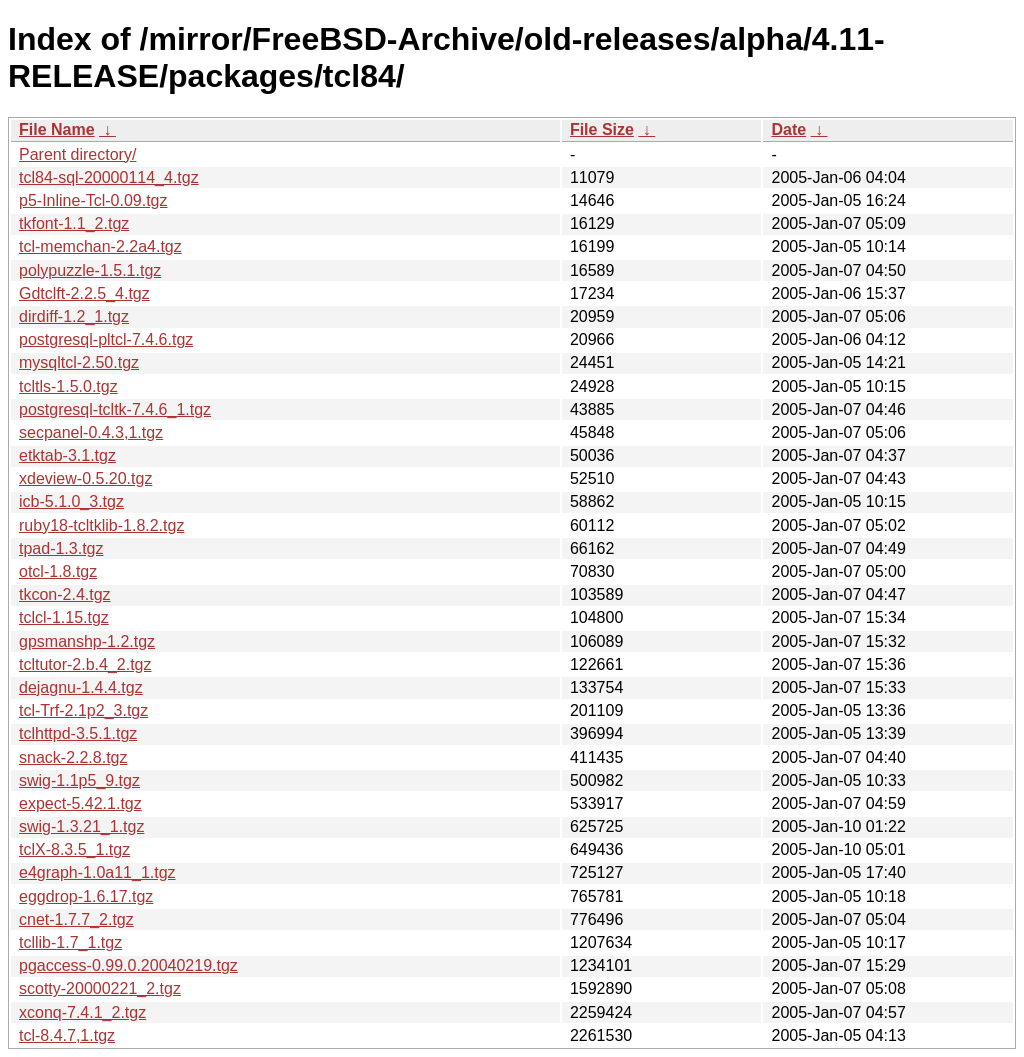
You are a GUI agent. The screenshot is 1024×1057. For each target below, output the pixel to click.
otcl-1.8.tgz (58, 571)
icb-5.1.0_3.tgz (71, 501)
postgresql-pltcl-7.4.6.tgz (106, 339)
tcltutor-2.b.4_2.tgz (85, 664)
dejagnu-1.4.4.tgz (81, 687)
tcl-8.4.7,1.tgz (67, 1035)
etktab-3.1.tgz (67, 455)
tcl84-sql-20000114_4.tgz (109, 177)
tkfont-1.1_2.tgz (74, 223)
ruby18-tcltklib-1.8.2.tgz (101, 525)
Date (788, 129)
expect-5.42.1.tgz (80, 803)
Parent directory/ (77, 154)
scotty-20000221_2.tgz (100, 988)
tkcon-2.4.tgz (65, 594)
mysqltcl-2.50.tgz (79, 362)
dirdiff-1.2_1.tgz (74, 316)
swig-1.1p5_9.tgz (79, 780)
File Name (57, 129)
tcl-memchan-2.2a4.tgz (100, 246)
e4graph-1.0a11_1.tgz (97, 872)
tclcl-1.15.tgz (64, 617)
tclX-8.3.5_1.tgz (74, 849)
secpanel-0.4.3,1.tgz (91, 432)
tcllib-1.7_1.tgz (70, 942)
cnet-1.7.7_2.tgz (76, 919)
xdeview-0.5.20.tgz (85, 478)
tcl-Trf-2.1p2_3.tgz (83, 710)
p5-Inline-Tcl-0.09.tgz (93, 200)
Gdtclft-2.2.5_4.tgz (84, 293)
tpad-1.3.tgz (61, 548)
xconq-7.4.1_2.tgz (82, 1012)
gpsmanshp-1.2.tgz (87, 641)
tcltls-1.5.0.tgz (68, 386)
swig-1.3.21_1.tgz (81, 826)
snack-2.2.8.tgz (73, 757)
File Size (602, 129)
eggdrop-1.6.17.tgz (86, 896)
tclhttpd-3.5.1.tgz (78, 733)
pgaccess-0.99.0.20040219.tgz (128, 965)
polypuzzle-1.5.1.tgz (90, 270)
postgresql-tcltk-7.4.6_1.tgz (115, 409)
